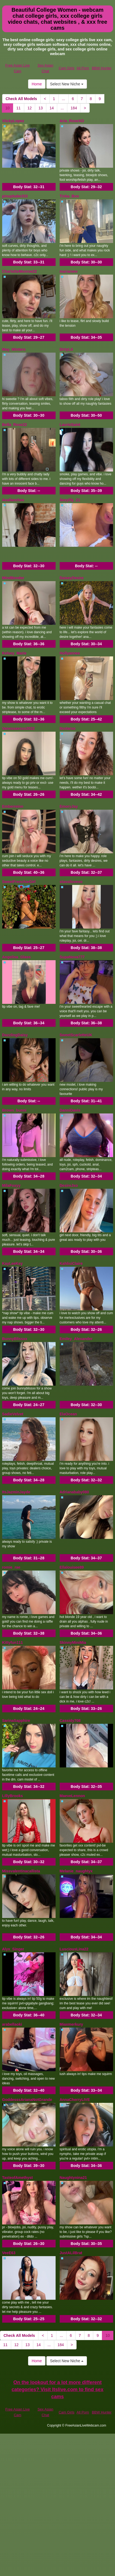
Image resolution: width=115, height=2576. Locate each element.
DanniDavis (70, 1110)
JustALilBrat (71, 2253)
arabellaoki (12, 2024)
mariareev (69, 271)
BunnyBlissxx (15, 1339)
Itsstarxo (67, 728)
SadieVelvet (12, 1414)
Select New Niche (66, 84)
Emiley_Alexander (76, 1339)
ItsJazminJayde (16, 1492)
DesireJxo (69, 1185)
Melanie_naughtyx (76, 1871)
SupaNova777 (72, 957)
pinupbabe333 (15, 196)
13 (40, 108)
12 (30, 108)
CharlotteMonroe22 (19, 271)
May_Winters (14, 349)
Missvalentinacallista (21, 1871)
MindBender (13, 578)
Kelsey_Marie (14, 653)
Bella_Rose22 (14, 424)
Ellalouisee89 (72, 1567)
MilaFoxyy (11, 1185)
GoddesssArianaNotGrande (27, 2099)
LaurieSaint (70, 424)
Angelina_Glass (16, 957)
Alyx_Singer (13, 1949)
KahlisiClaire (71, 1263)
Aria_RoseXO (72, 121)
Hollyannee (70, 653)
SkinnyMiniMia (73, 1642)
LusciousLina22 (74, 1949)
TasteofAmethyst (17, 2177)
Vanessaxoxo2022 (18, 728)
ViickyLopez (13, 121)
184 (74, 108)
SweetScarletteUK (76, 1035)
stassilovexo (71, 881)
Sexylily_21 (70, 500)
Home (37, 84)
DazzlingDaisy (15, 1035)
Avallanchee (13, 500)
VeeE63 (9, 2253)
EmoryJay (69, 806)
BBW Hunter (101, 68)
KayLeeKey (12, 1263)
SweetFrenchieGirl (19, 881)
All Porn (83, 68)
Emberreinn (12, 806)
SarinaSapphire (16, 1720)
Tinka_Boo (69, 196)
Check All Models (21, 99)
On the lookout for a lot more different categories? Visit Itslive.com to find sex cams (58, 2389)
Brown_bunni (14, 1110)
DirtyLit (66, 349)
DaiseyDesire (72, 578)
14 (52, 108)
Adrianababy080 (74, 1492)
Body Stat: (28, 187)
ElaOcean (68, 1414)
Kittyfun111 (12, 1642)
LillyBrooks (12, 1796)
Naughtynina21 (73, 2177)
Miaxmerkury (71, 2024)
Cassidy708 (70, 1720)
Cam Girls (66, 68)
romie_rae (11, 1567)
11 (18, 108)
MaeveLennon (72, 1796)
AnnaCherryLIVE (75, 2099)
